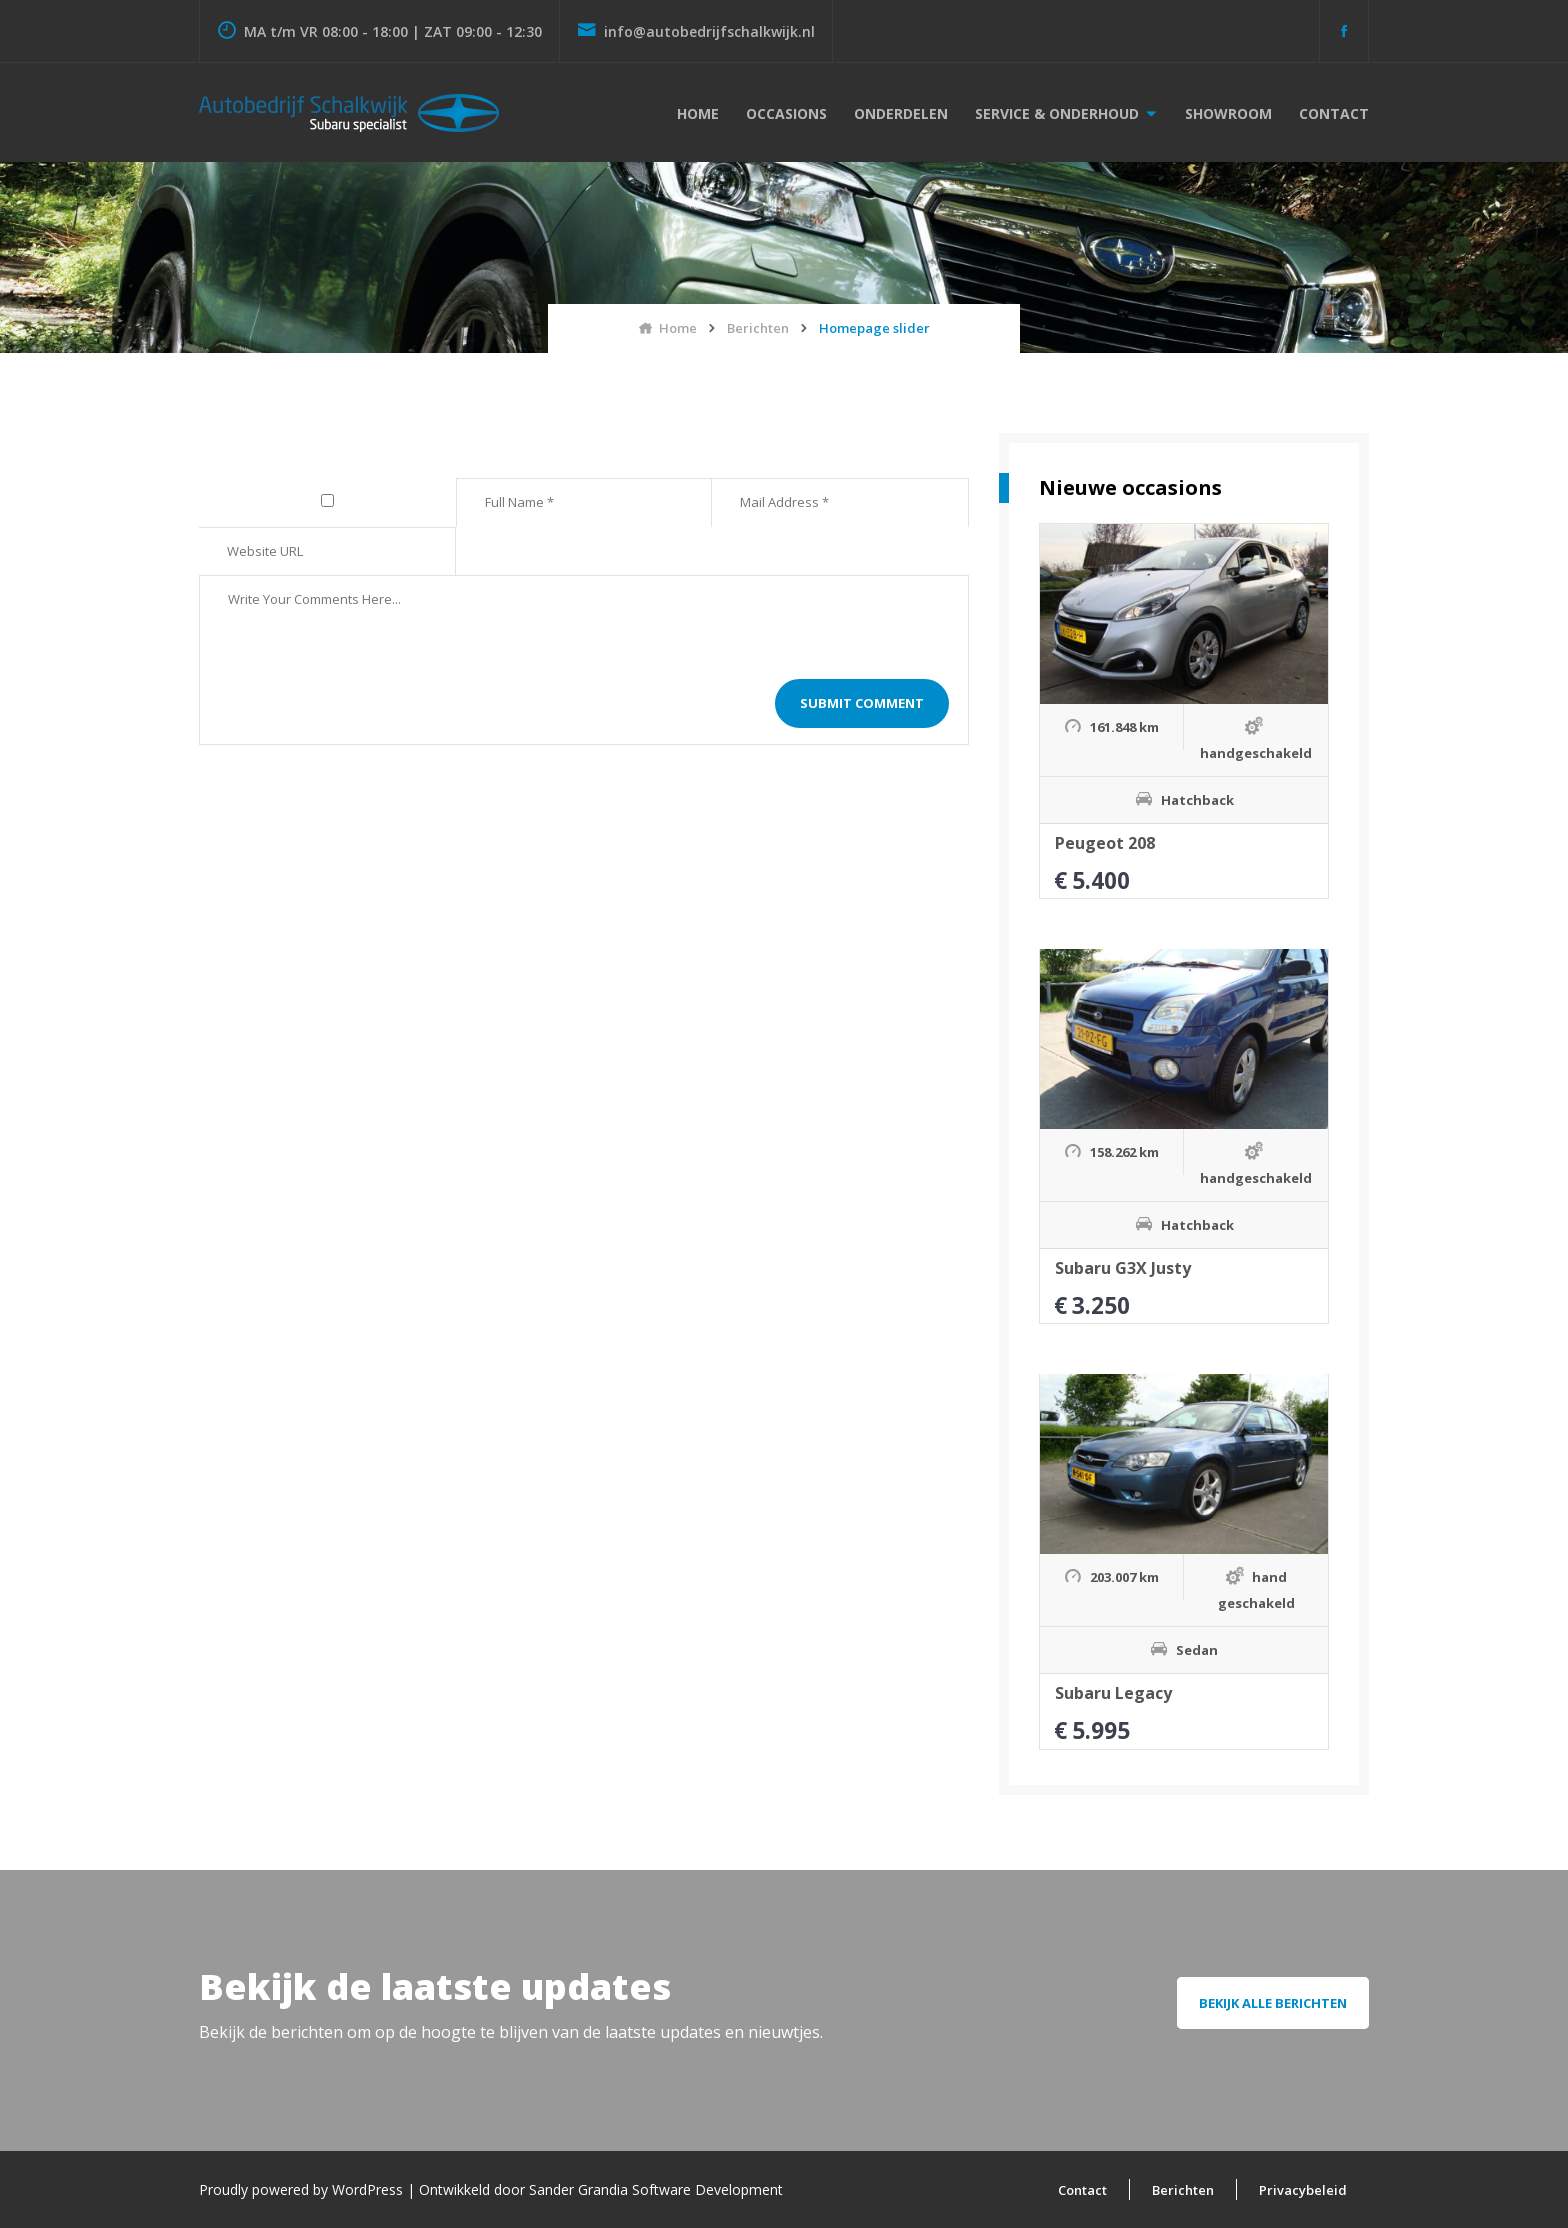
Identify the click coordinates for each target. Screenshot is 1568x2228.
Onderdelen (901, 113)
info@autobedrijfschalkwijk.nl (696, 31)
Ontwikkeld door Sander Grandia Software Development (601, 2189)
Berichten (1183, 2190)
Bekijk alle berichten (1273, 2003)
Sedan (1197, 1650)
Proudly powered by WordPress (303, 2189)
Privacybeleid (1303, 2190)
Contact (1334, 113)
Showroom (1228, 113)
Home (698, 113)
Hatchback (1197, 800)
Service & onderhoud (1057, 113)
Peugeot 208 (1105, 843)
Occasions (786, 113)
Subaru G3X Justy (1123, 1268)
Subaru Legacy (1113, 1693)
